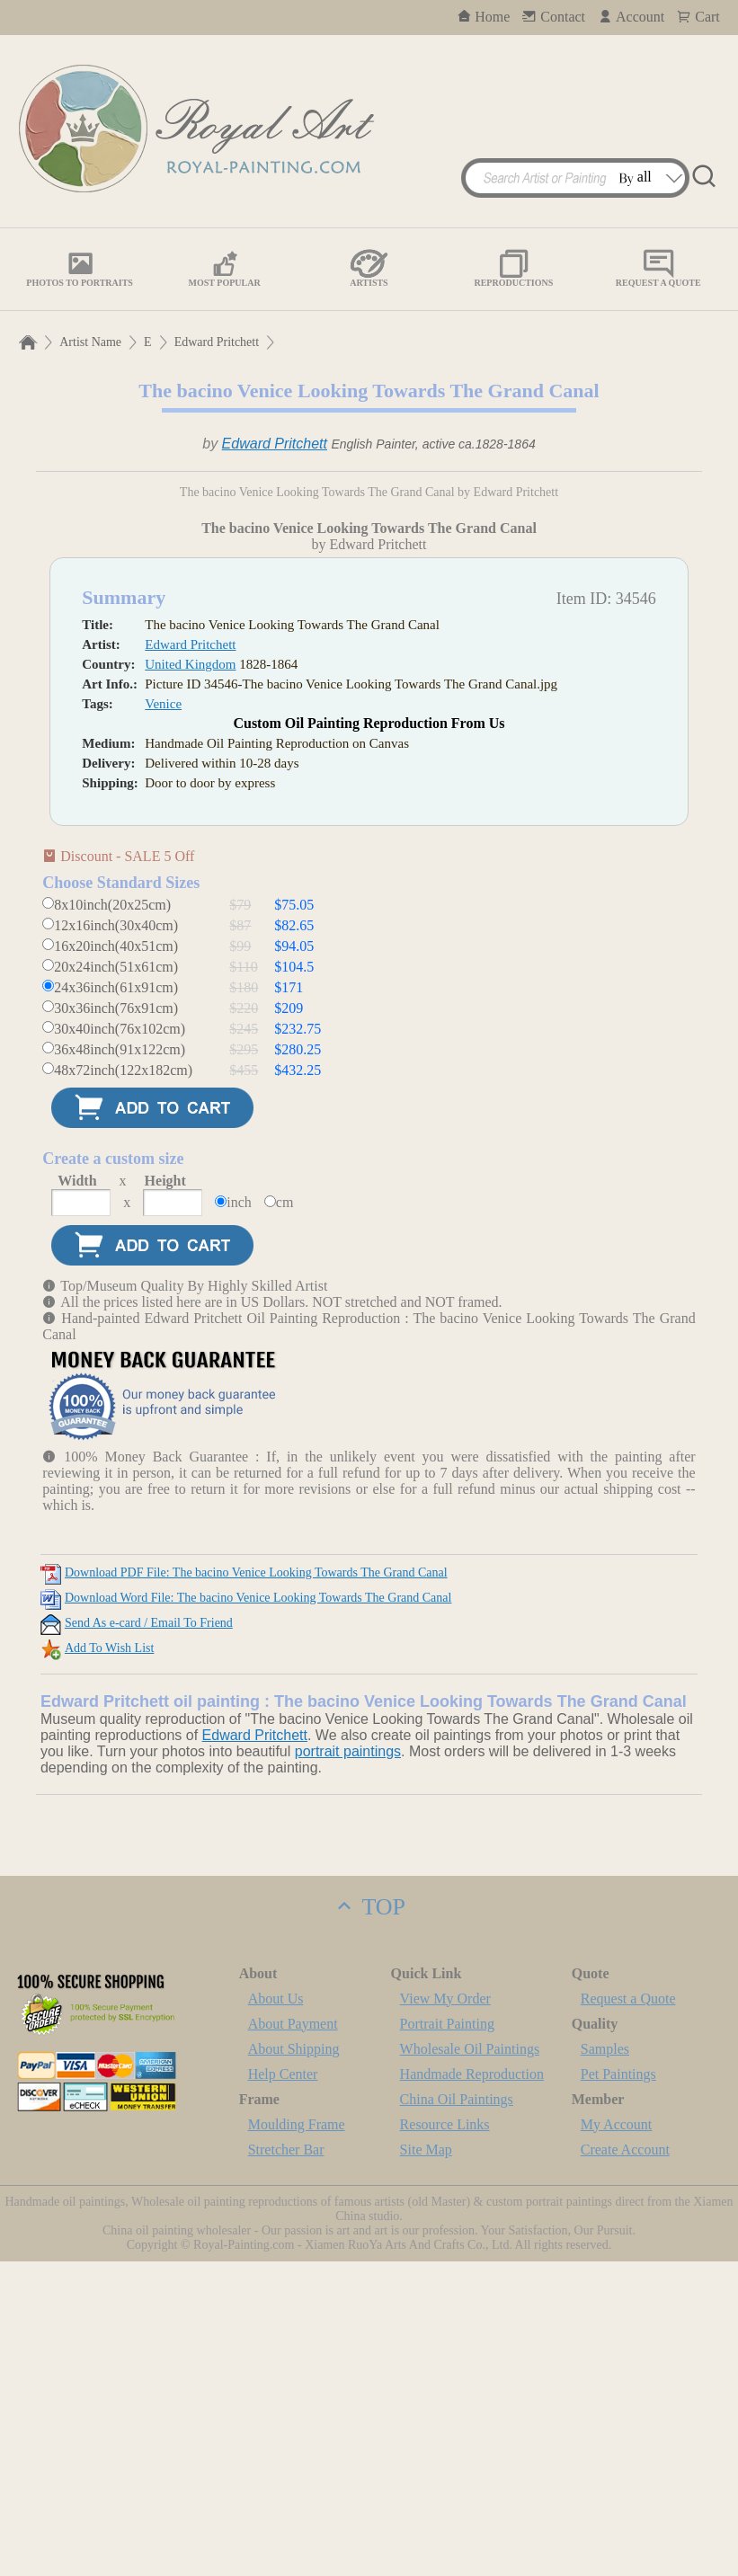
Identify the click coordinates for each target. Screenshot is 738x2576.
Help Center (283, 2388)
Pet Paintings (618, 2388)
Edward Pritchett (216, 342)
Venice (163, 1018)
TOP (369, 2221)
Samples (605, 2363)
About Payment (293, 2338)
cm (285, 1516)
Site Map (426, 2464)
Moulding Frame (296, 2439)
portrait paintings (348, 2066)
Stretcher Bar (286, 2464)
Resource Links (445, 2439)
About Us (276, 2313)
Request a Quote (628, 2313)
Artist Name (90, 342)
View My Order (445, 2313)
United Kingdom (190, 979)
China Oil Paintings (456, 2413)
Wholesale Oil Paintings (470, 2363)
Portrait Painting (447, 2338)
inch (239, 1516)
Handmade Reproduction (472, 2388)
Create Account (625, 2464)
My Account (617, 2439)
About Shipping (294, 2363)
